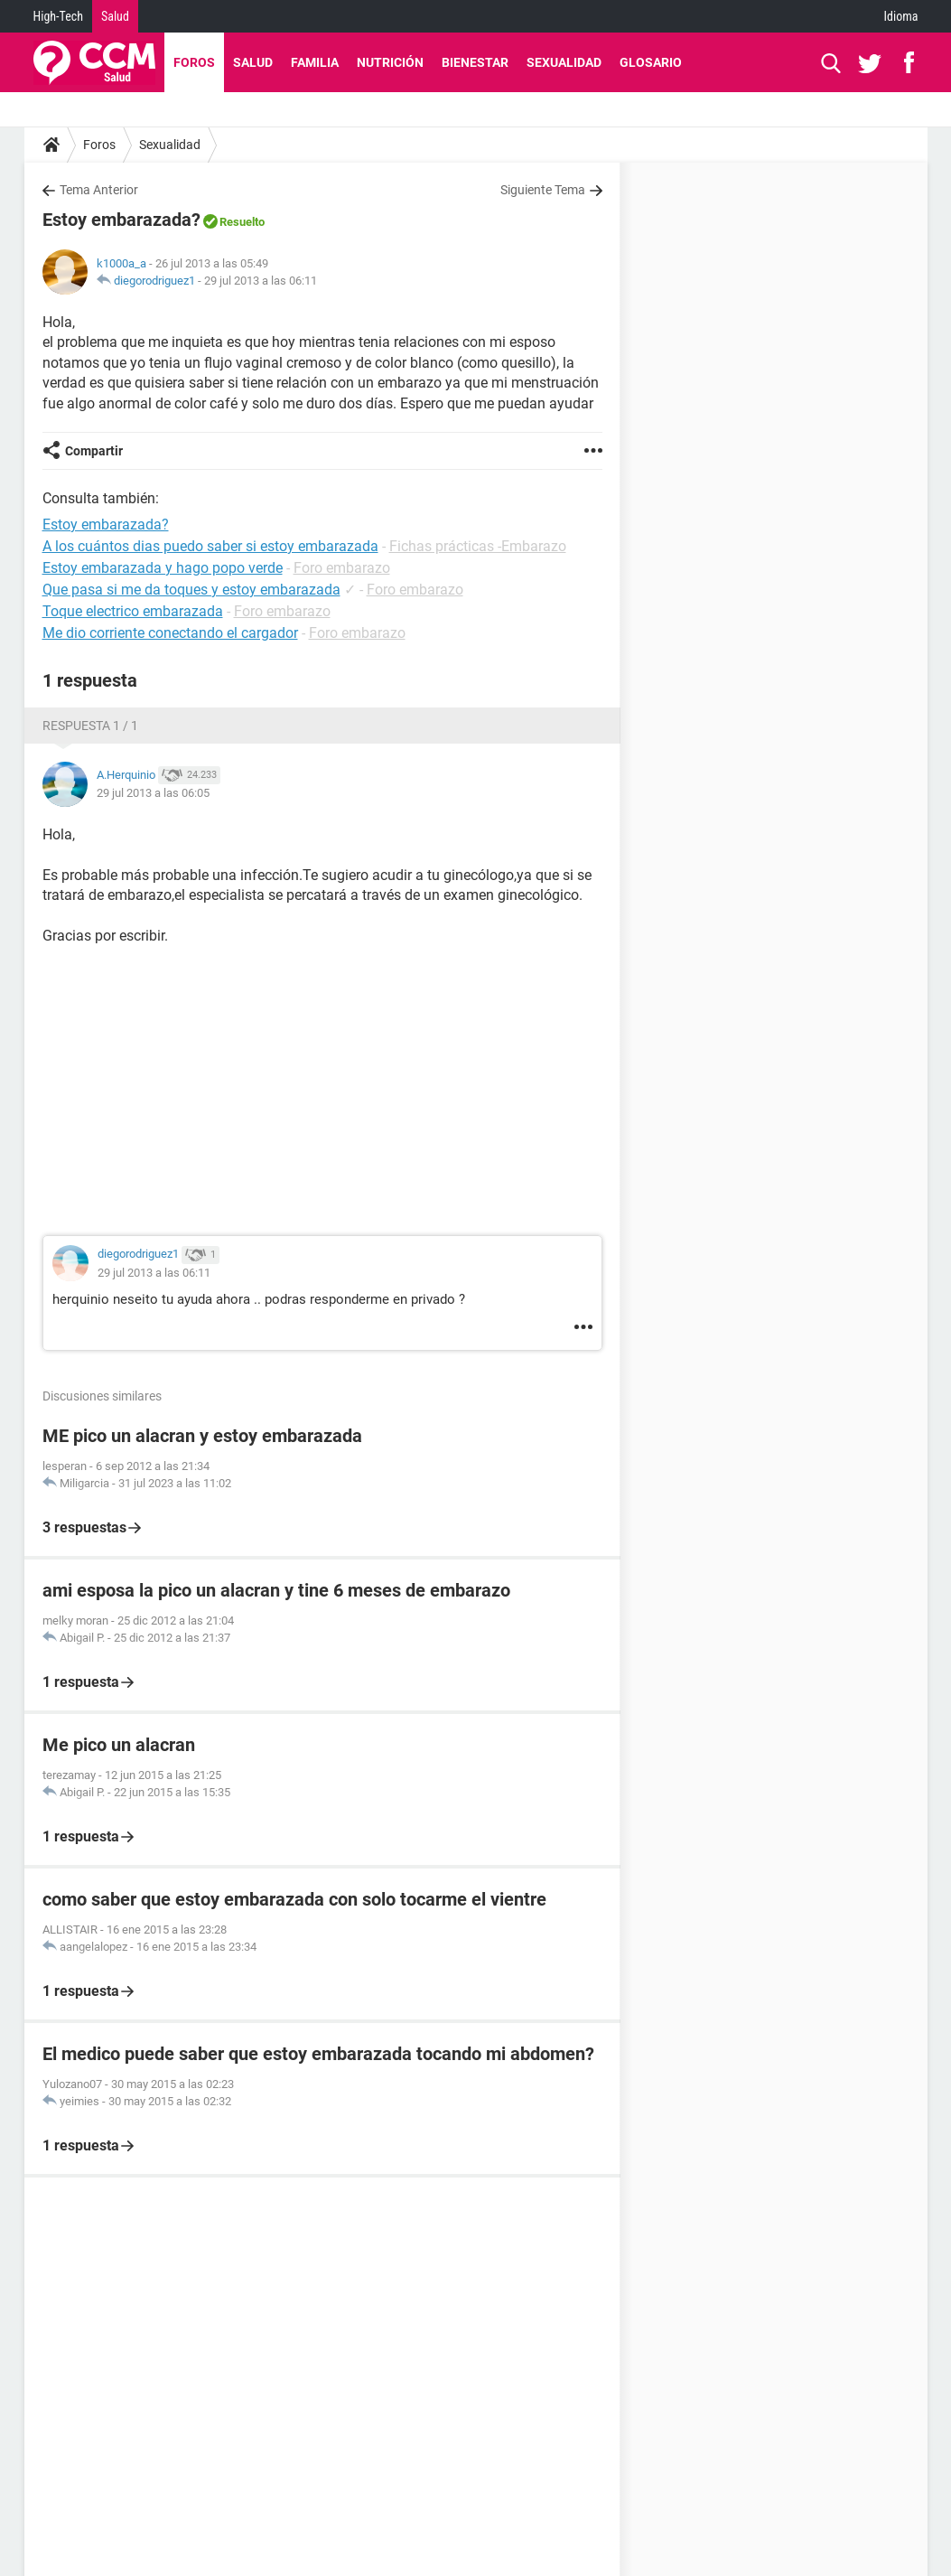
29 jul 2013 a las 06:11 (260, 280)
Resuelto (242, 222)
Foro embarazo (342, 567)
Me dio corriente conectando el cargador (170, 633)
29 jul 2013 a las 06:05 (153, 793)
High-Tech (58, 16)
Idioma (901, 16)
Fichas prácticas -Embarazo (477, 546)
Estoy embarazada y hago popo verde (162, 567)
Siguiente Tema (542, 190)
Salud (115, 16)
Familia (315, 62)
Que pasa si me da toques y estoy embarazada (191, 589)
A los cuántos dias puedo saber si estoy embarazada (210, 546)
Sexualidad (564, 62)
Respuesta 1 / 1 (90, 725)
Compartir (94, 451)
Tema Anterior (99, 190)
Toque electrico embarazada (132, 611)
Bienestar (475, 62)
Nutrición (390, 62)
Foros (194, 62)
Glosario (651, 62)
